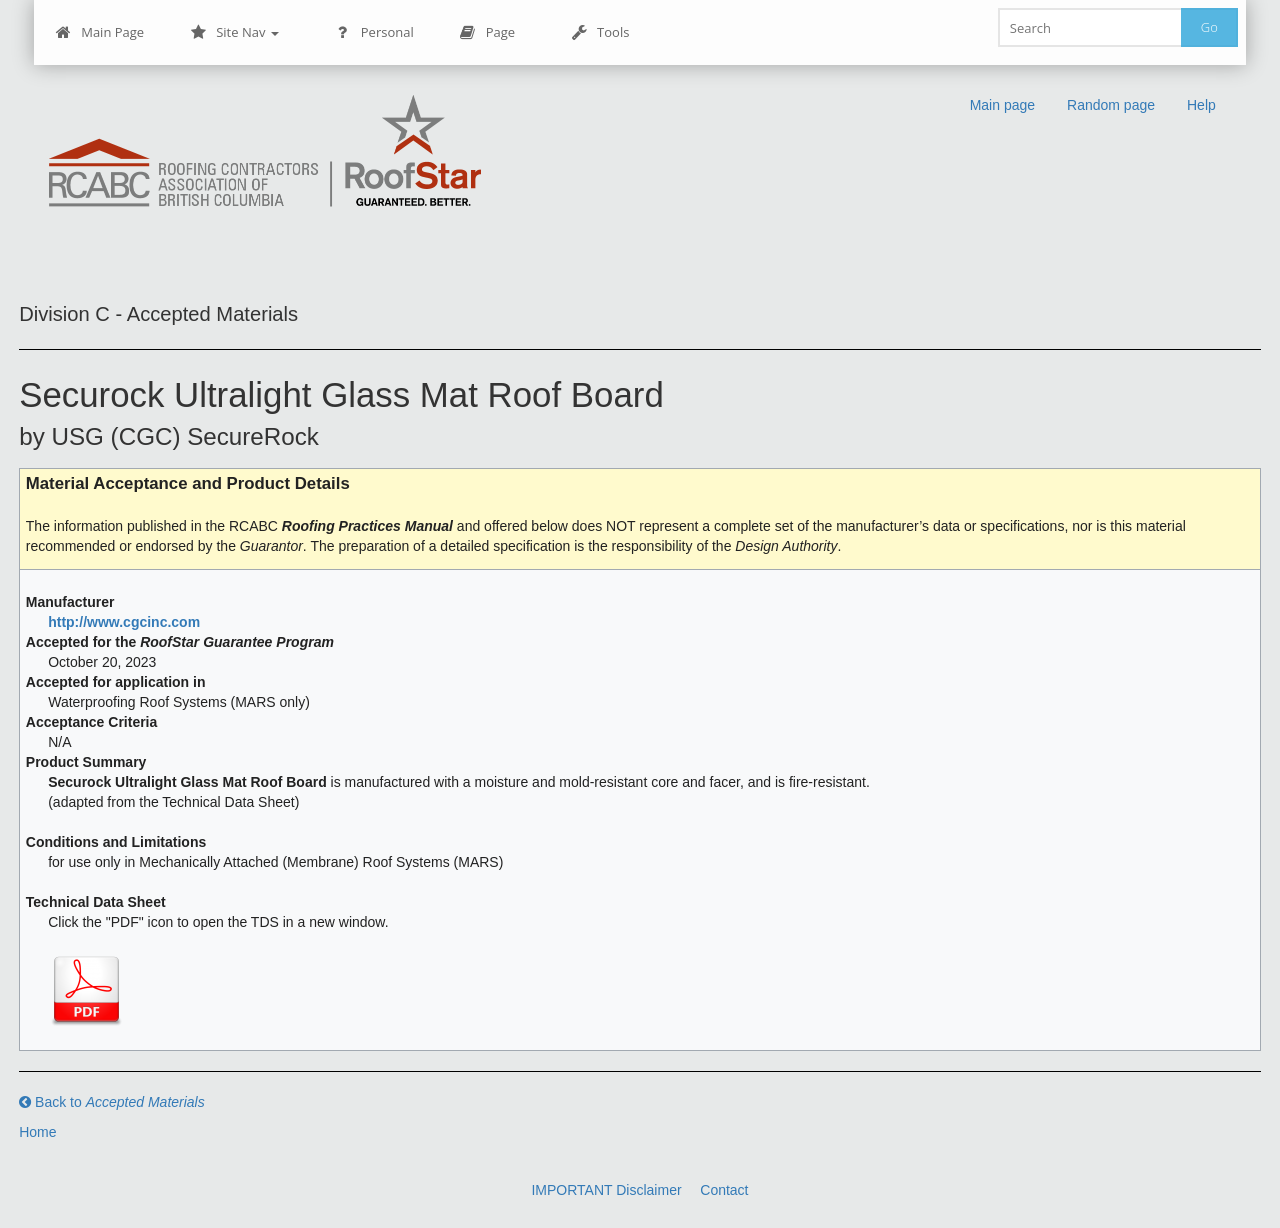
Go (1209, 27)
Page (487, 32)
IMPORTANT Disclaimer (606, 1190)
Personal (374, 32)
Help (1201, 105)
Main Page (99, 32)
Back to (112, 1102)
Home (37, 1132)
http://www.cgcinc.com (124, 622)
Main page (1002, 105)
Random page (1111, 105)
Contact (724, 1190)
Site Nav (234, 32)
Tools (600, 32)
